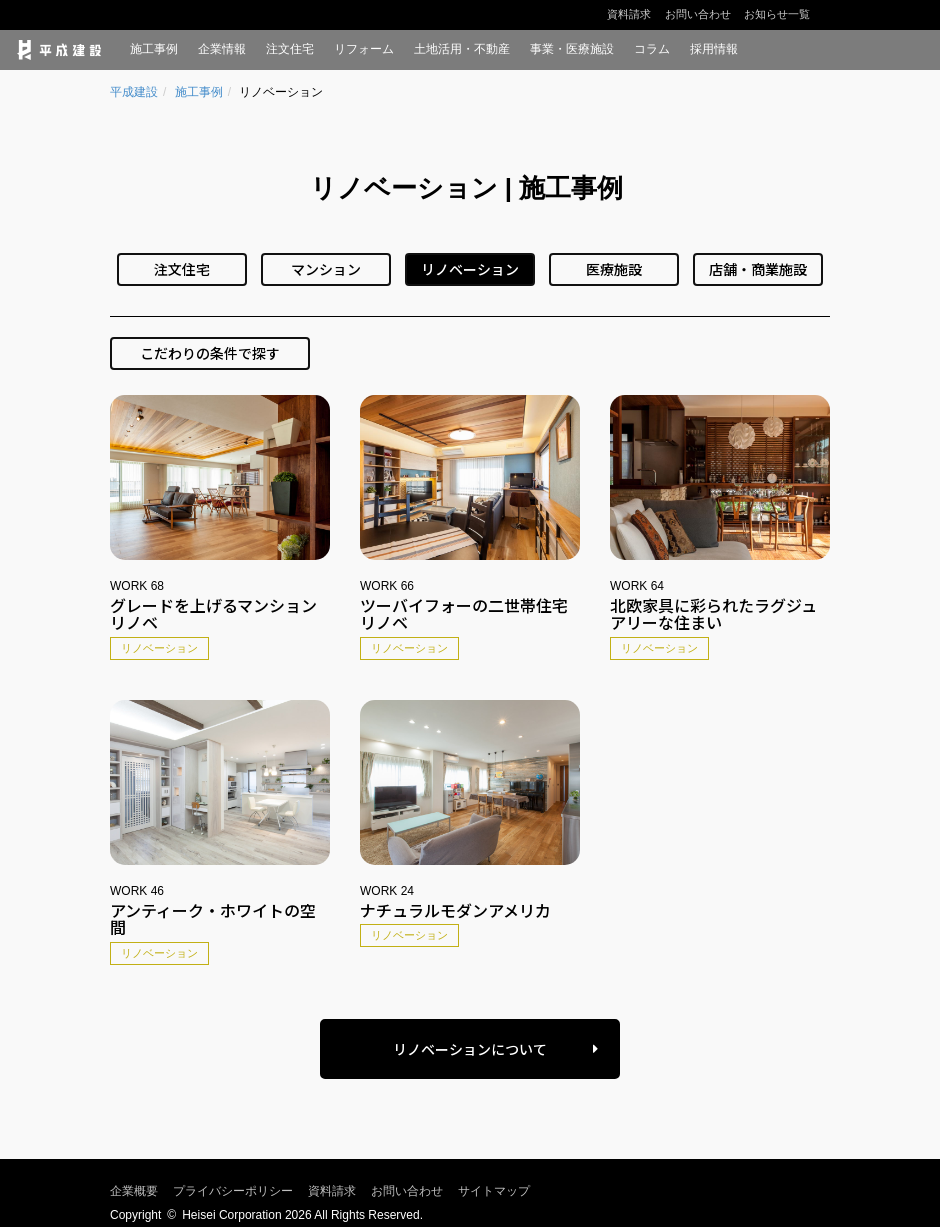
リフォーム (364, 49)
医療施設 (614, 269)
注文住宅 (290, 49)
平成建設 (134, 92)
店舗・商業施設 (758, 269)
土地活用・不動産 (462, 49)
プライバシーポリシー (233, 1191)
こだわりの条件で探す (210, 353)
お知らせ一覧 (777, 14)
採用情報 (714, 49)
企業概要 (134, 1191)
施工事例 (154, 49)
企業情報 (222, 49)
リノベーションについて (470, 1049)
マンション (326, 269)
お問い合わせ (698, 14)
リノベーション (470, 269)
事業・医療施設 (572, 49)
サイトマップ (494, 1191)
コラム (652, 49)
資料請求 (629, 14)
